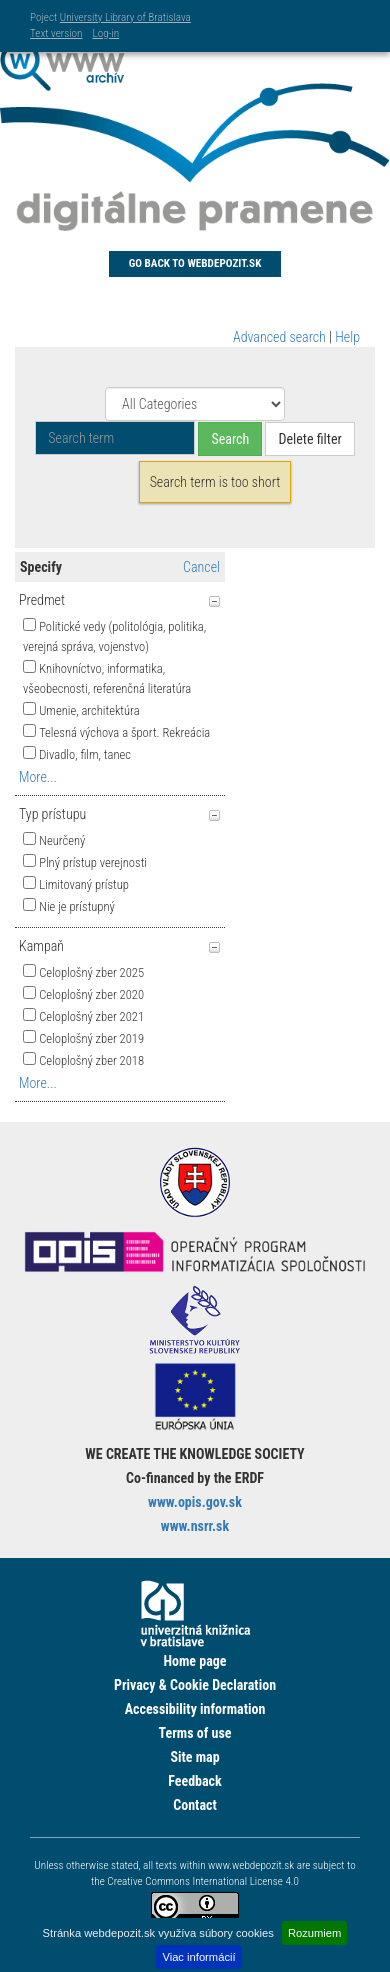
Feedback (195, 1781)
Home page (194, 1661)
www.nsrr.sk (195, 1526)
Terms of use (194, 1733)
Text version (56, 33)
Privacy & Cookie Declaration (195, 1685)
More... (38, 777)
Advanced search (279, 337)
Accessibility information (195, 1709)
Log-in (105, 33)
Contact (194, 1805)
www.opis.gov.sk (195, 1502)
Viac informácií (198, 1957)
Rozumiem (314, 1933)
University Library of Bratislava (125, 17)
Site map (194, 1757)
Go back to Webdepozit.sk (195, 263)
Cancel (201, 567)
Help (347, 337)
